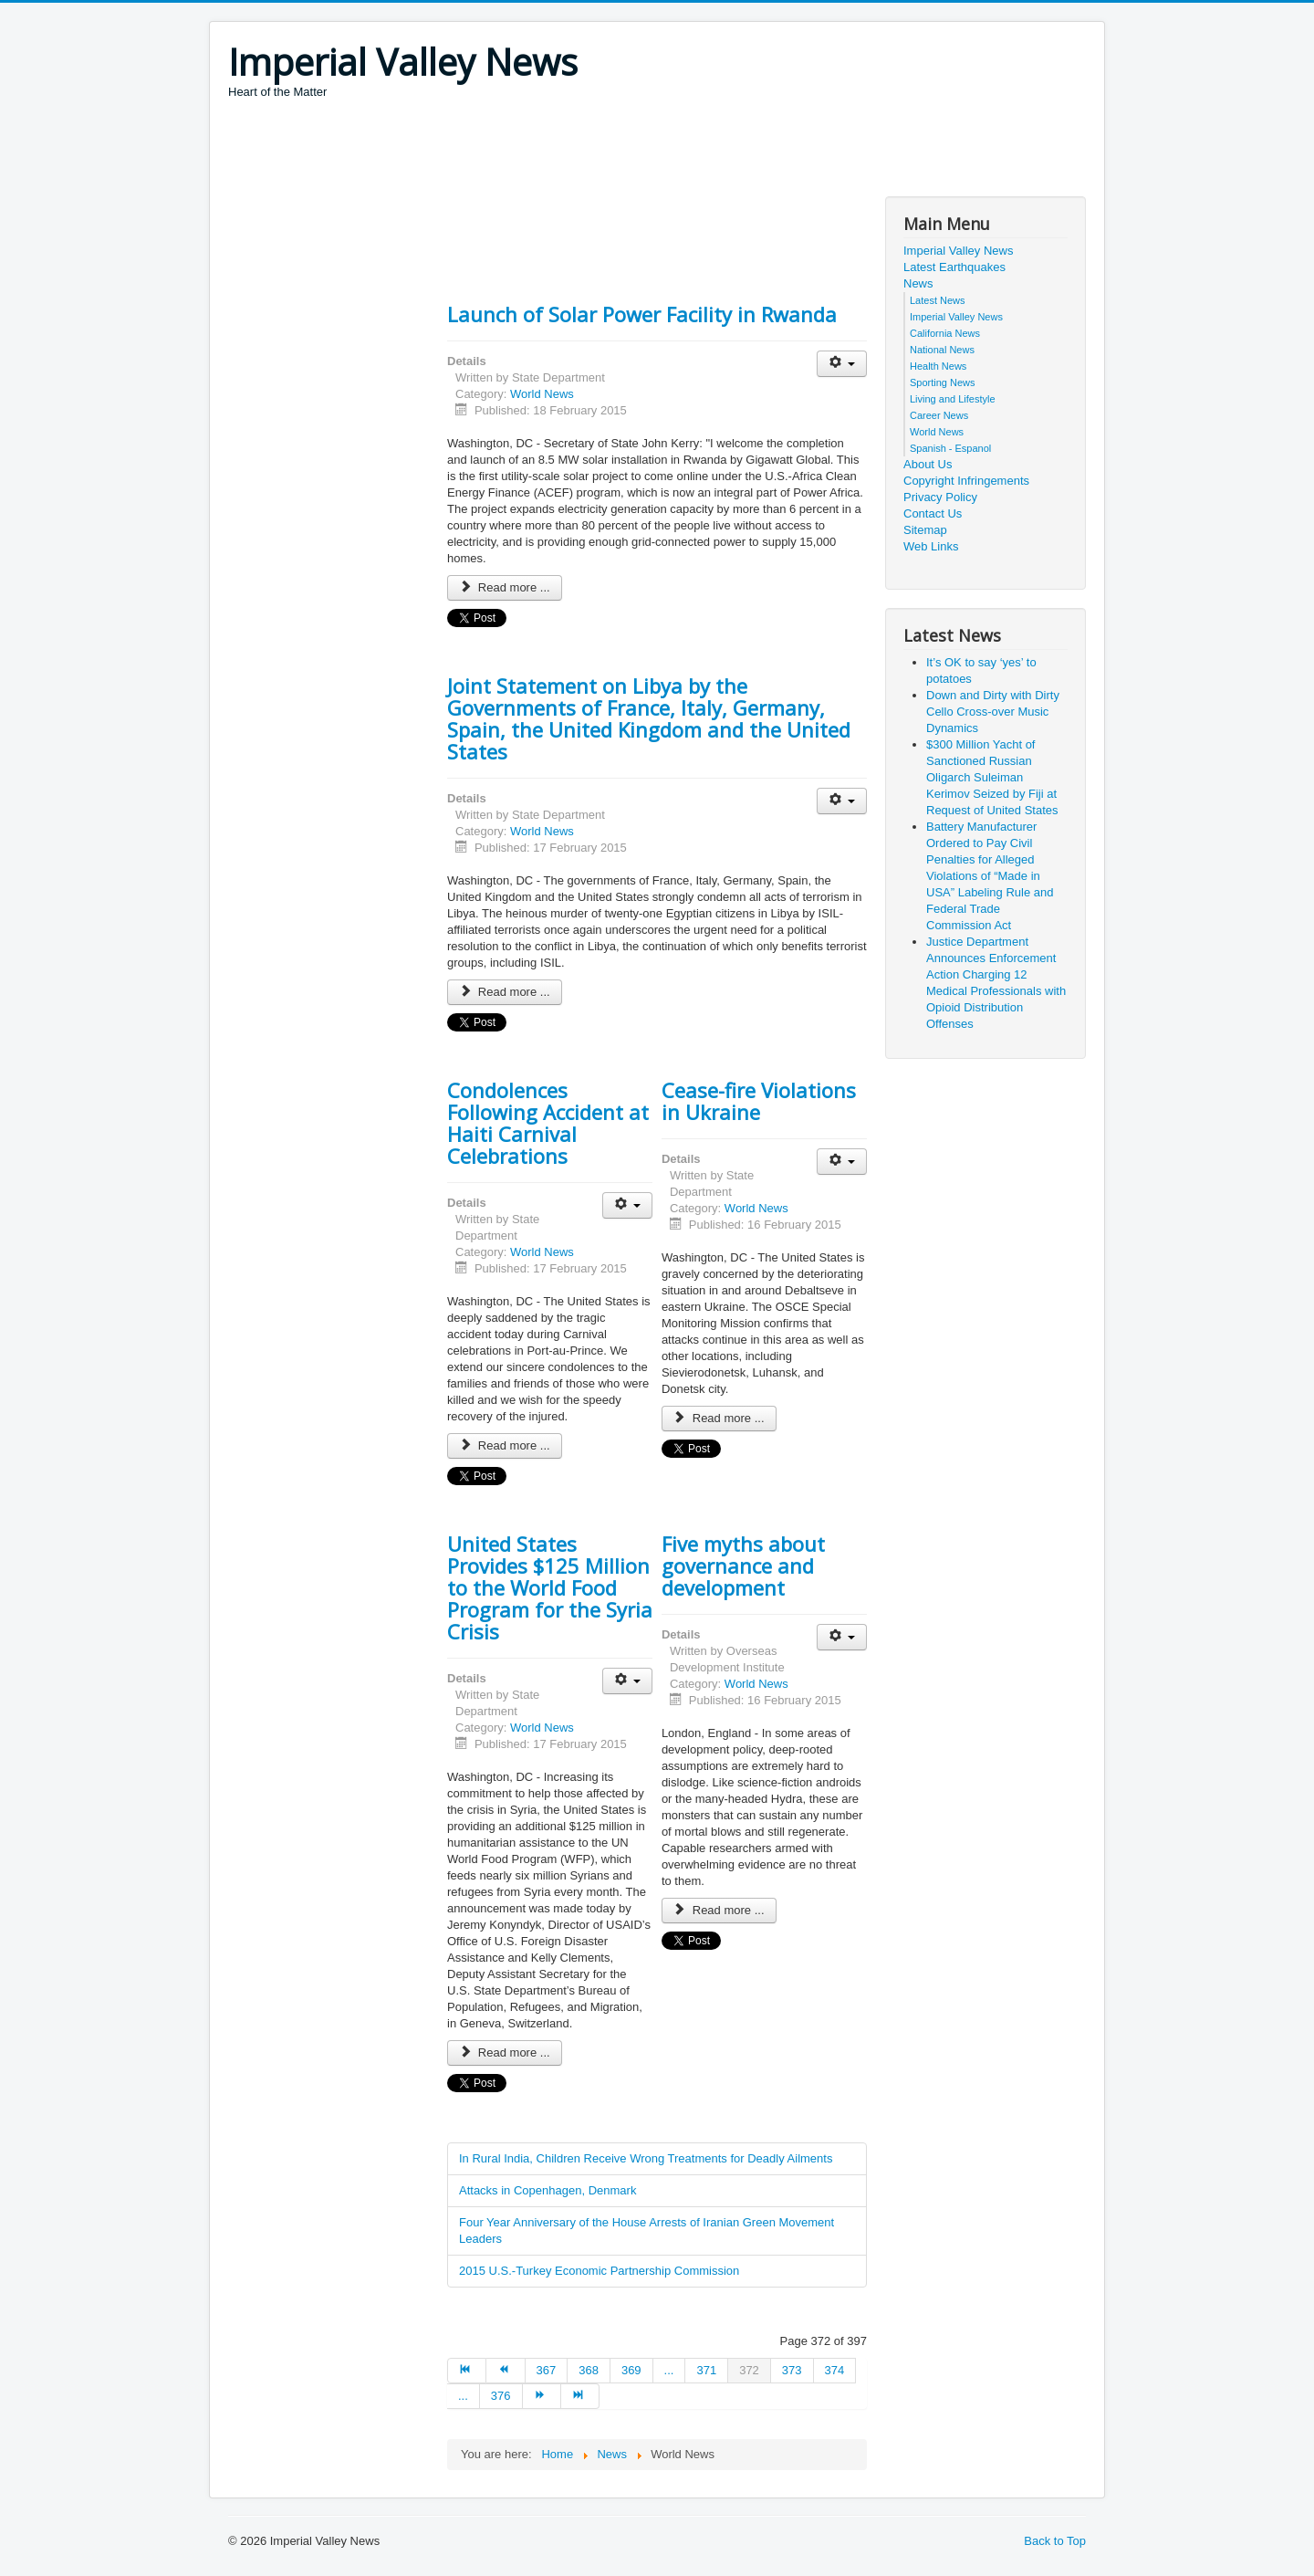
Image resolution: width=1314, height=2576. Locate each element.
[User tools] (842, 364)
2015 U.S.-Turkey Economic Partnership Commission (599, 2271)
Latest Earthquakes (954, 267)
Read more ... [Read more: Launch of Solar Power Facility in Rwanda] (504, 587)
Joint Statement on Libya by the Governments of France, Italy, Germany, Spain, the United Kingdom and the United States (648, 718)
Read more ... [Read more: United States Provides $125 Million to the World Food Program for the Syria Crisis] (504, 2052)
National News (942, 349)
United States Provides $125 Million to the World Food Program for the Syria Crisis (549, 1587)
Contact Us (932, 513)
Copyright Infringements (966, 480)
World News (542, 394)
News (918, 283)
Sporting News (942, 382)
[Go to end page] (580, 2396)
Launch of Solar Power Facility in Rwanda (642, 314)
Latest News (937, 300)
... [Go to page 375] (463, 2396)
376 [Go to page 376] (501, 2396)
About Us (927, 464)
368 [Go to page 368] (589, 2370)
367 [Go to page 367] (547, 2370)
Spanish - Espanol (950, 448)
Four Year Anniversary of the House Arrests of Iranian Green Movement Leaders (646, 2230)
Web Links (930, 546)
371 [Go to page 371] (706, 2370)
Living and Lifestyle (953, 398)
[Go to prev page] (505, 2370)
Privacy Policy (940, 497)
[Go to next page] (542, 2396)
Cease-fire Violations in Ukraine (759, 1101)
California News (945, 333)
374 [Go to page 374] (835, 2370)
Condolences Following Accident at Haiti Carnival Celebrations (548, 1122)
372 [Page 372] (749, 2370)
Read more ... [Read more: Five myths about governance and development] (719, 1910)
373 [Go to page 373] (792, 2370)
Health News (938, 366)
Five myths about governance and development (743, 1565)
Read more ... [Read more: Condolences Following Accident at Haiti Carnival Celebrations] (504, 1445)
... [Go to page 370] (669, 2370)
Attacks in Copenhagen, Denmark (547, 2190)
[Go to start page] (466, 2370)
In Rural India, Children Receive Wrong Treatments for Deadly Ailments (645, 2158)
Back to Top (1055, 2541)
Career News (939, 415)
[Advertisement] (560, 151)
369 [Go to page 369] (631, 2370)
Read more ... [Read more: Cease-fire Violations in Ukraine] (719, 1418)
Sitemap (925, 530)
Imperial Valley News (958, 250)
